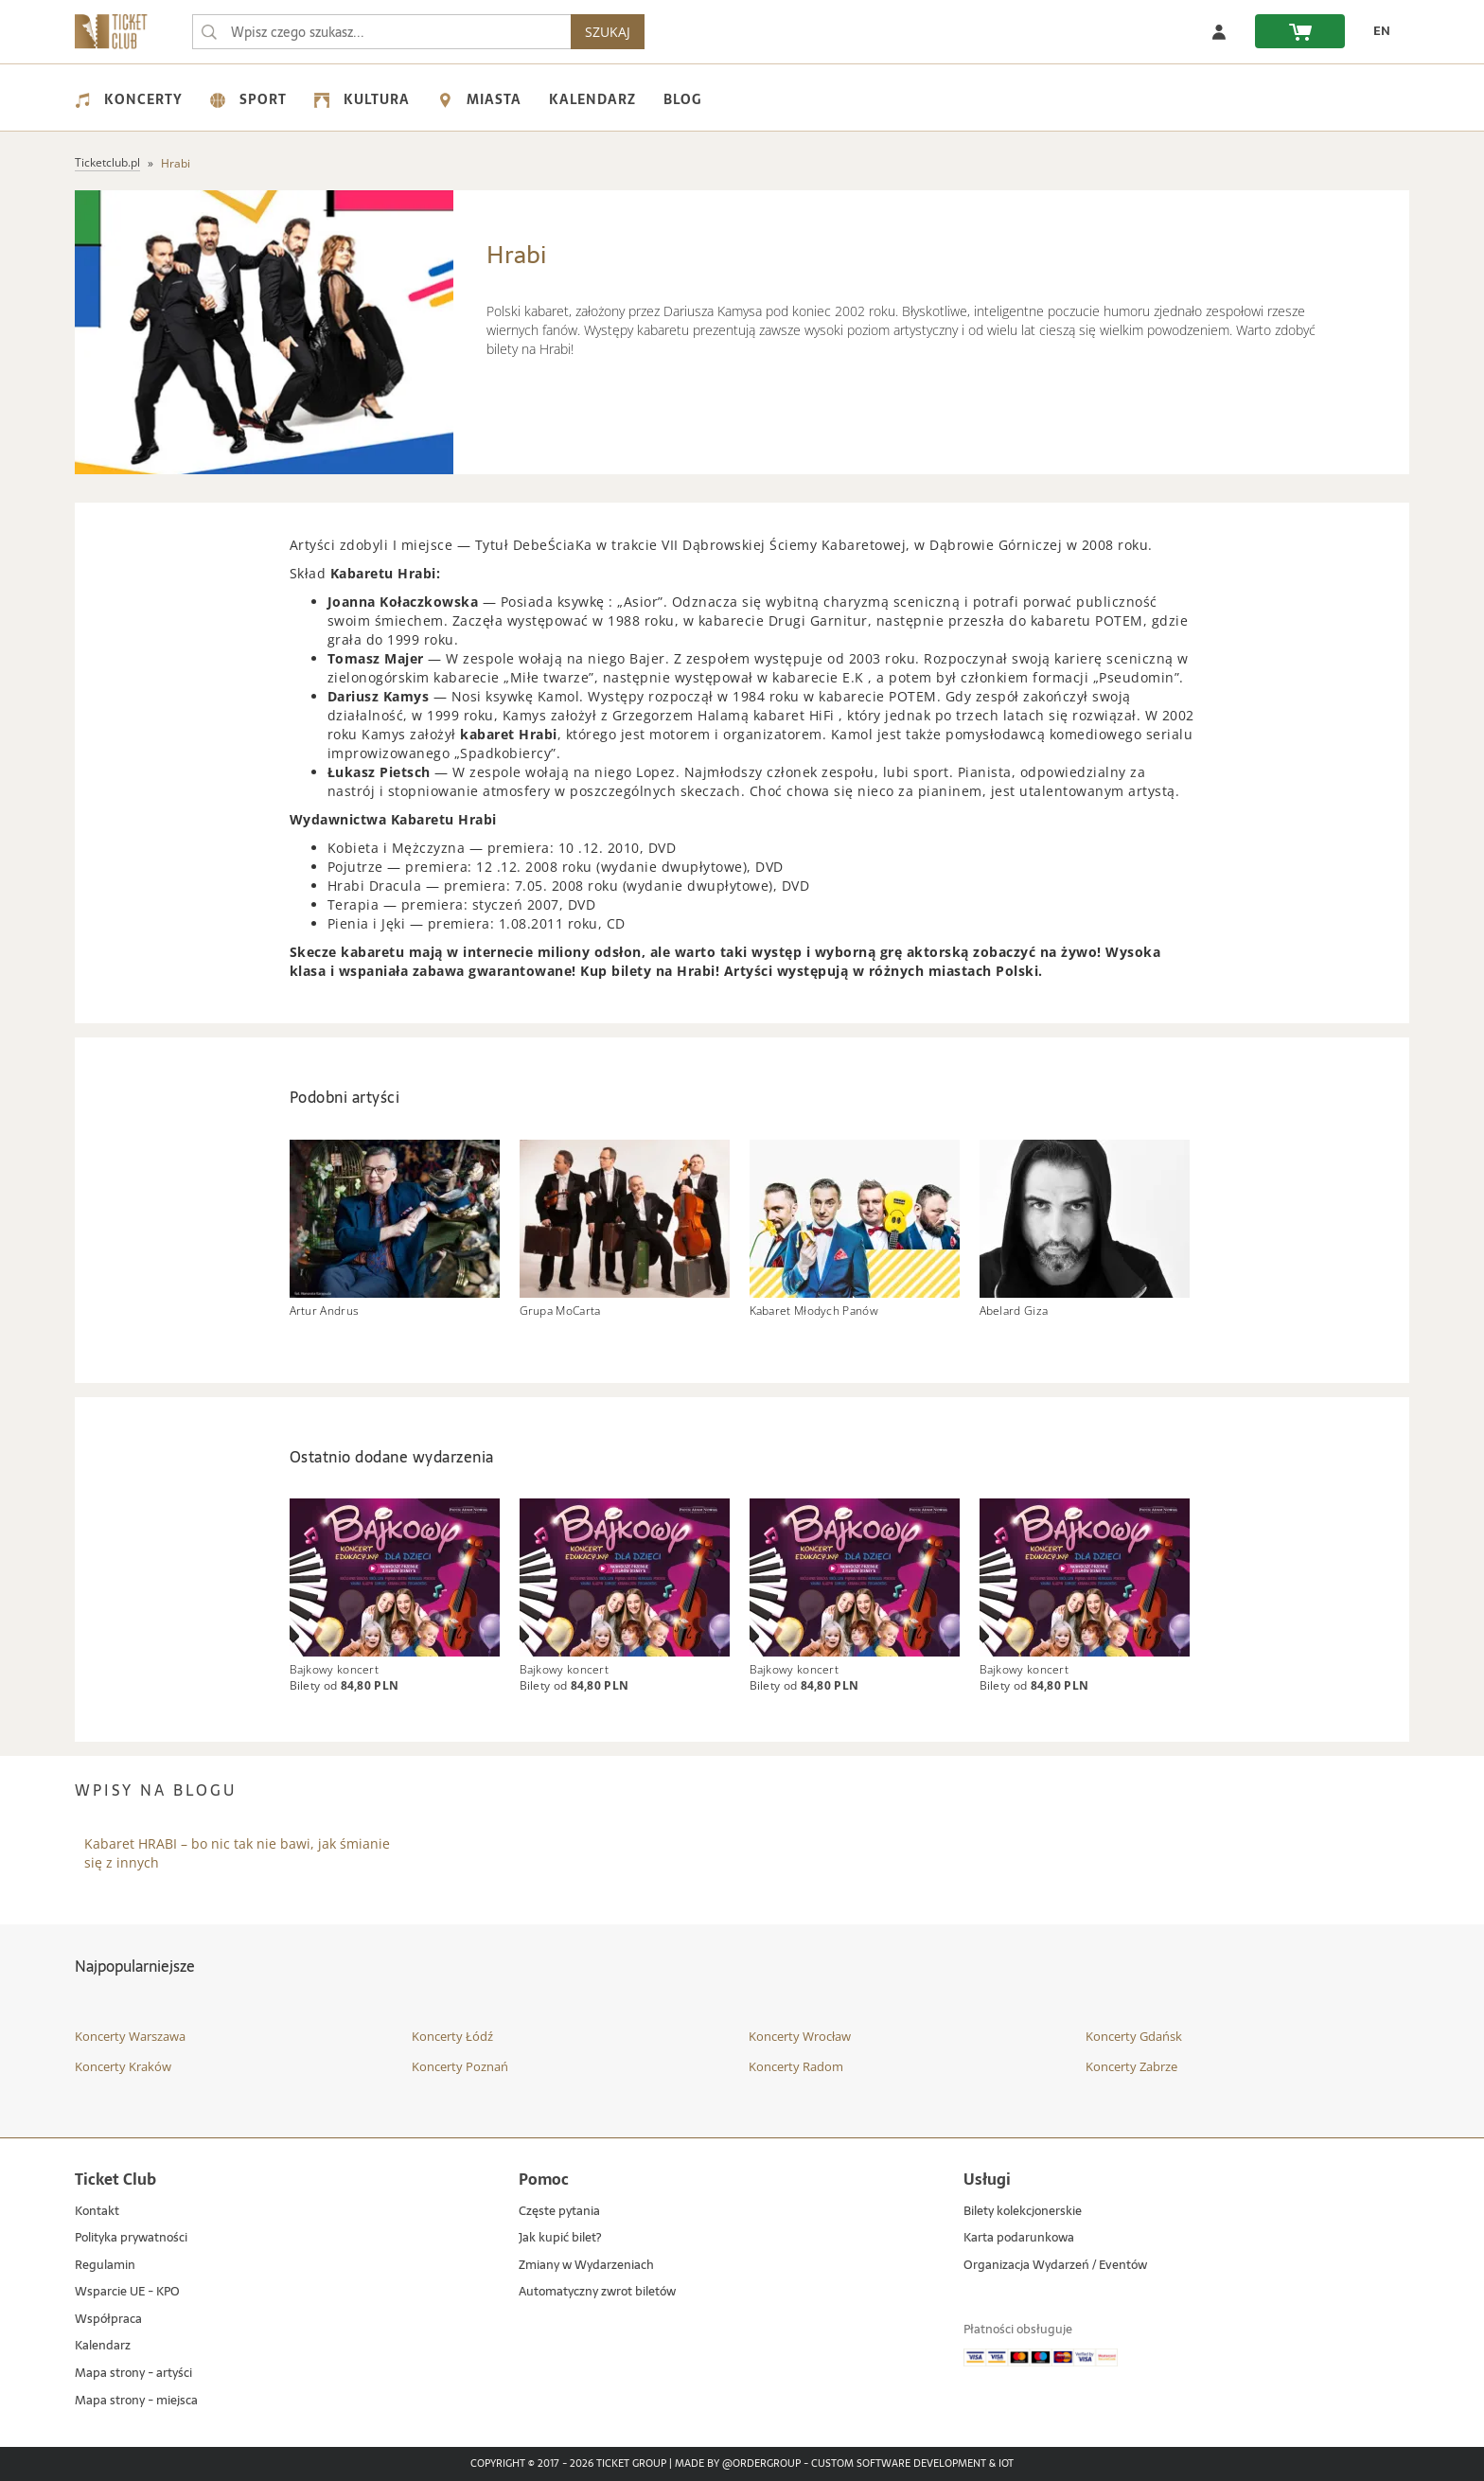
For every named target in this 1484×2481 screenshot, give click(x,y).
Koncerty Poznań (460, 2066)
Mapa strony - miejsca (136, 2401)
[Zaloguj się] (1219, 31)
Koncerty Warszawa (130, 2036)
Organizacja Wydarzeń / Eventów (1055, 2266)
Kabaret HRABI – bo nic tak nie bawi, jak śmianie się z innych (237, 1852)
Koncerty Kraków (123, 2066)
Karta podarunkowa (1018, 2238)
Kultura (362, 99)
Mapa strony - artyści (133, 2374)
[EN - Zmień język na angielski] (1377, 31)
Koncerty (129, 99)
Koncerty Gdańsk (1134, 2036)
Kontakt (97, 2212)
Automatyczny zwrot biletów (597, 2292)
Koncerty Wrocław (800, 2036)
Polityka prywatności (131, 2238)
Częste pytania (559, 2212)
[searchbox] (381, 31)
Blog (682, 99)
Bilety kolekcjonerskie (1022, 2212)
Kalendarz (592, 99)
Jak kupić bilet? (560, 2238)
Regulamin (105, 2266)
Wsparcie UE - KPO (127, 2292)
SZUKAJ (607, 32)
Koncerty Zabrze (1131, 2066)
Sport (248, 99)
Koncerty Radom (796, 2066)
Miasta (479, 99)
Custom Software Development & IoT (912, 2464)
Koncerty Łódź (452, 2036)
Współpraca (108, 2320)
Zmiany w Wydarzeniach (586, 2266)
